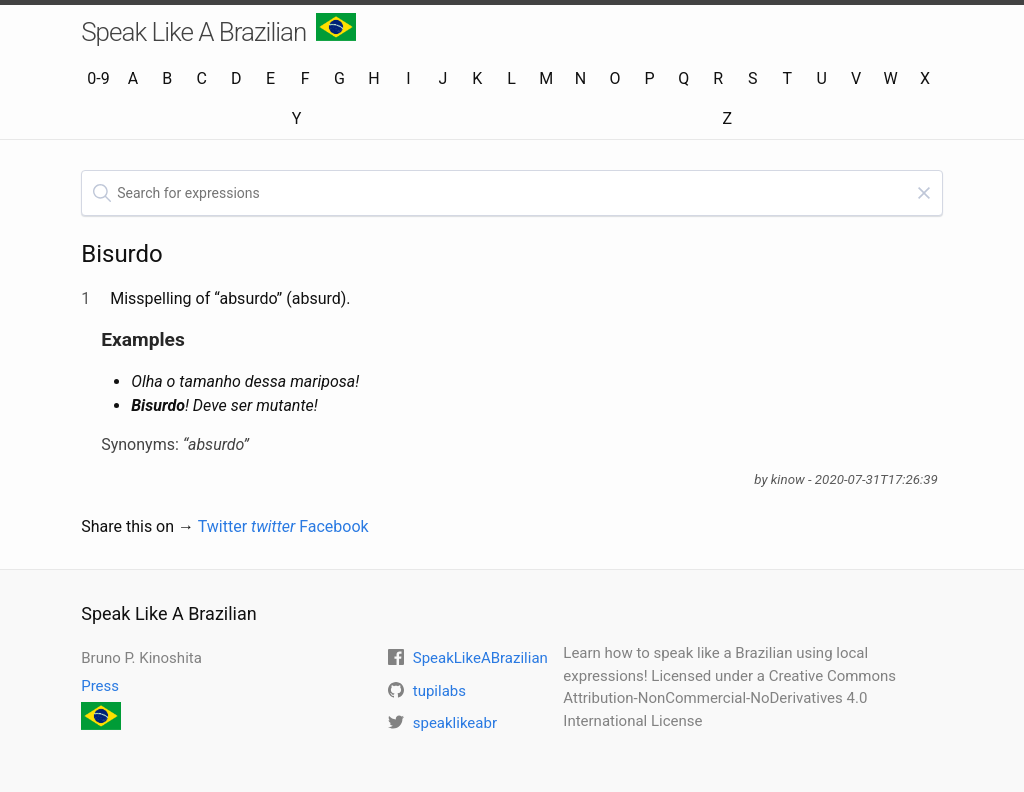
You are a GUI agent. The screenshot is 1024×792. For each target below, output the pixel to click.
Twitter (247, 526)
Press (100, 686)
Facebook (333, 526)
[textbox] (512, 193)
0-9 (98, 78)
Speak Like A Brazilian (218, 30)
